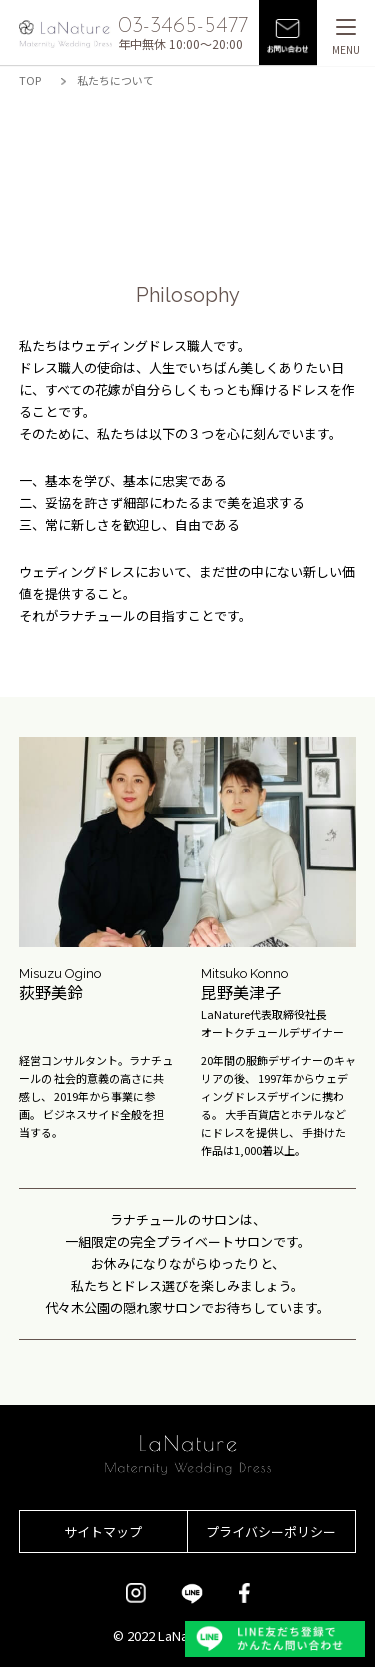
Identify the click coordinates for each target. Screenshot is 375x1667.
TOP (30, 80)
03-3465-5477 (183, 26)
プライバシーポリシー (271, 1531)
